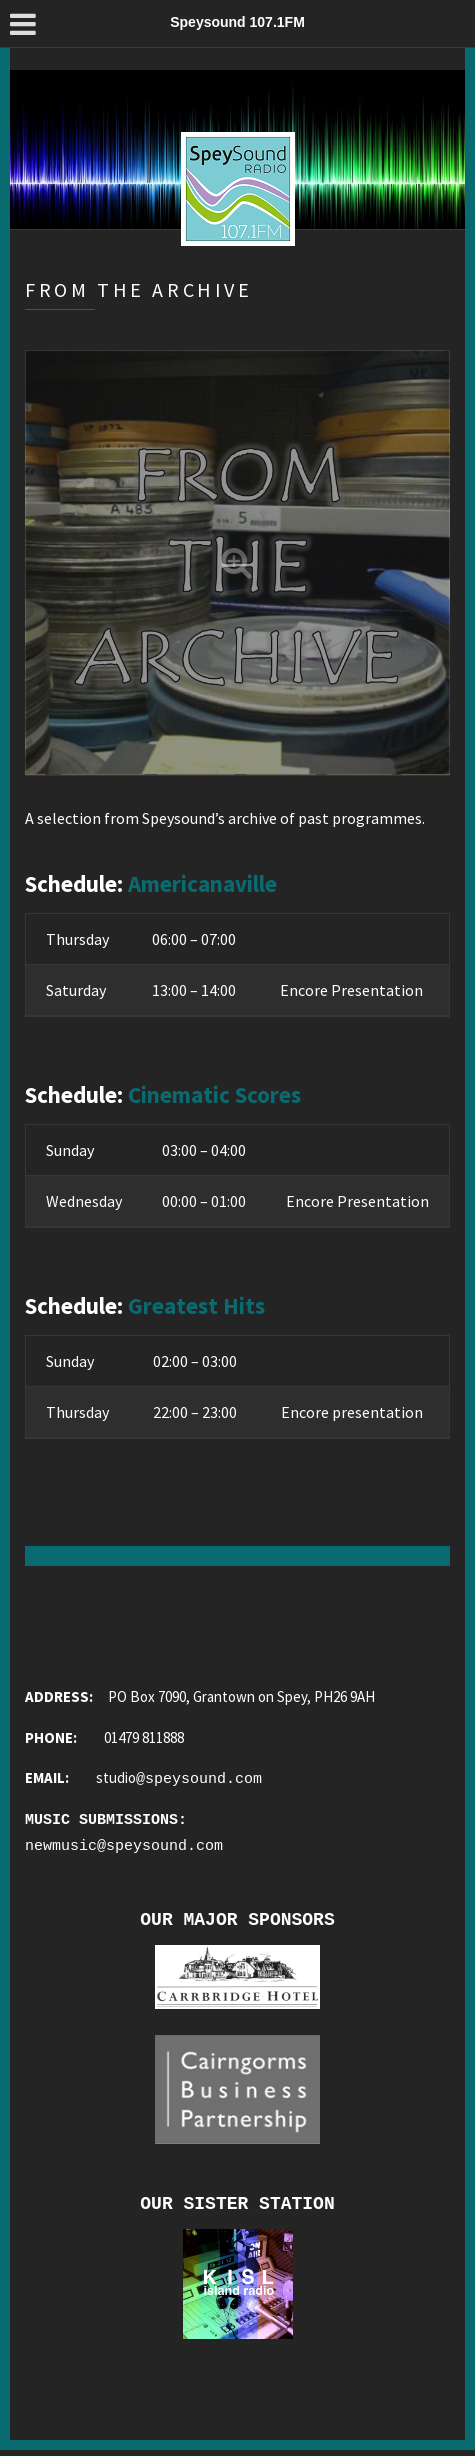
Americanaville (202, 883)
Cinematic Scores (214, 1094)
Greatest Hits (196, 1305)
